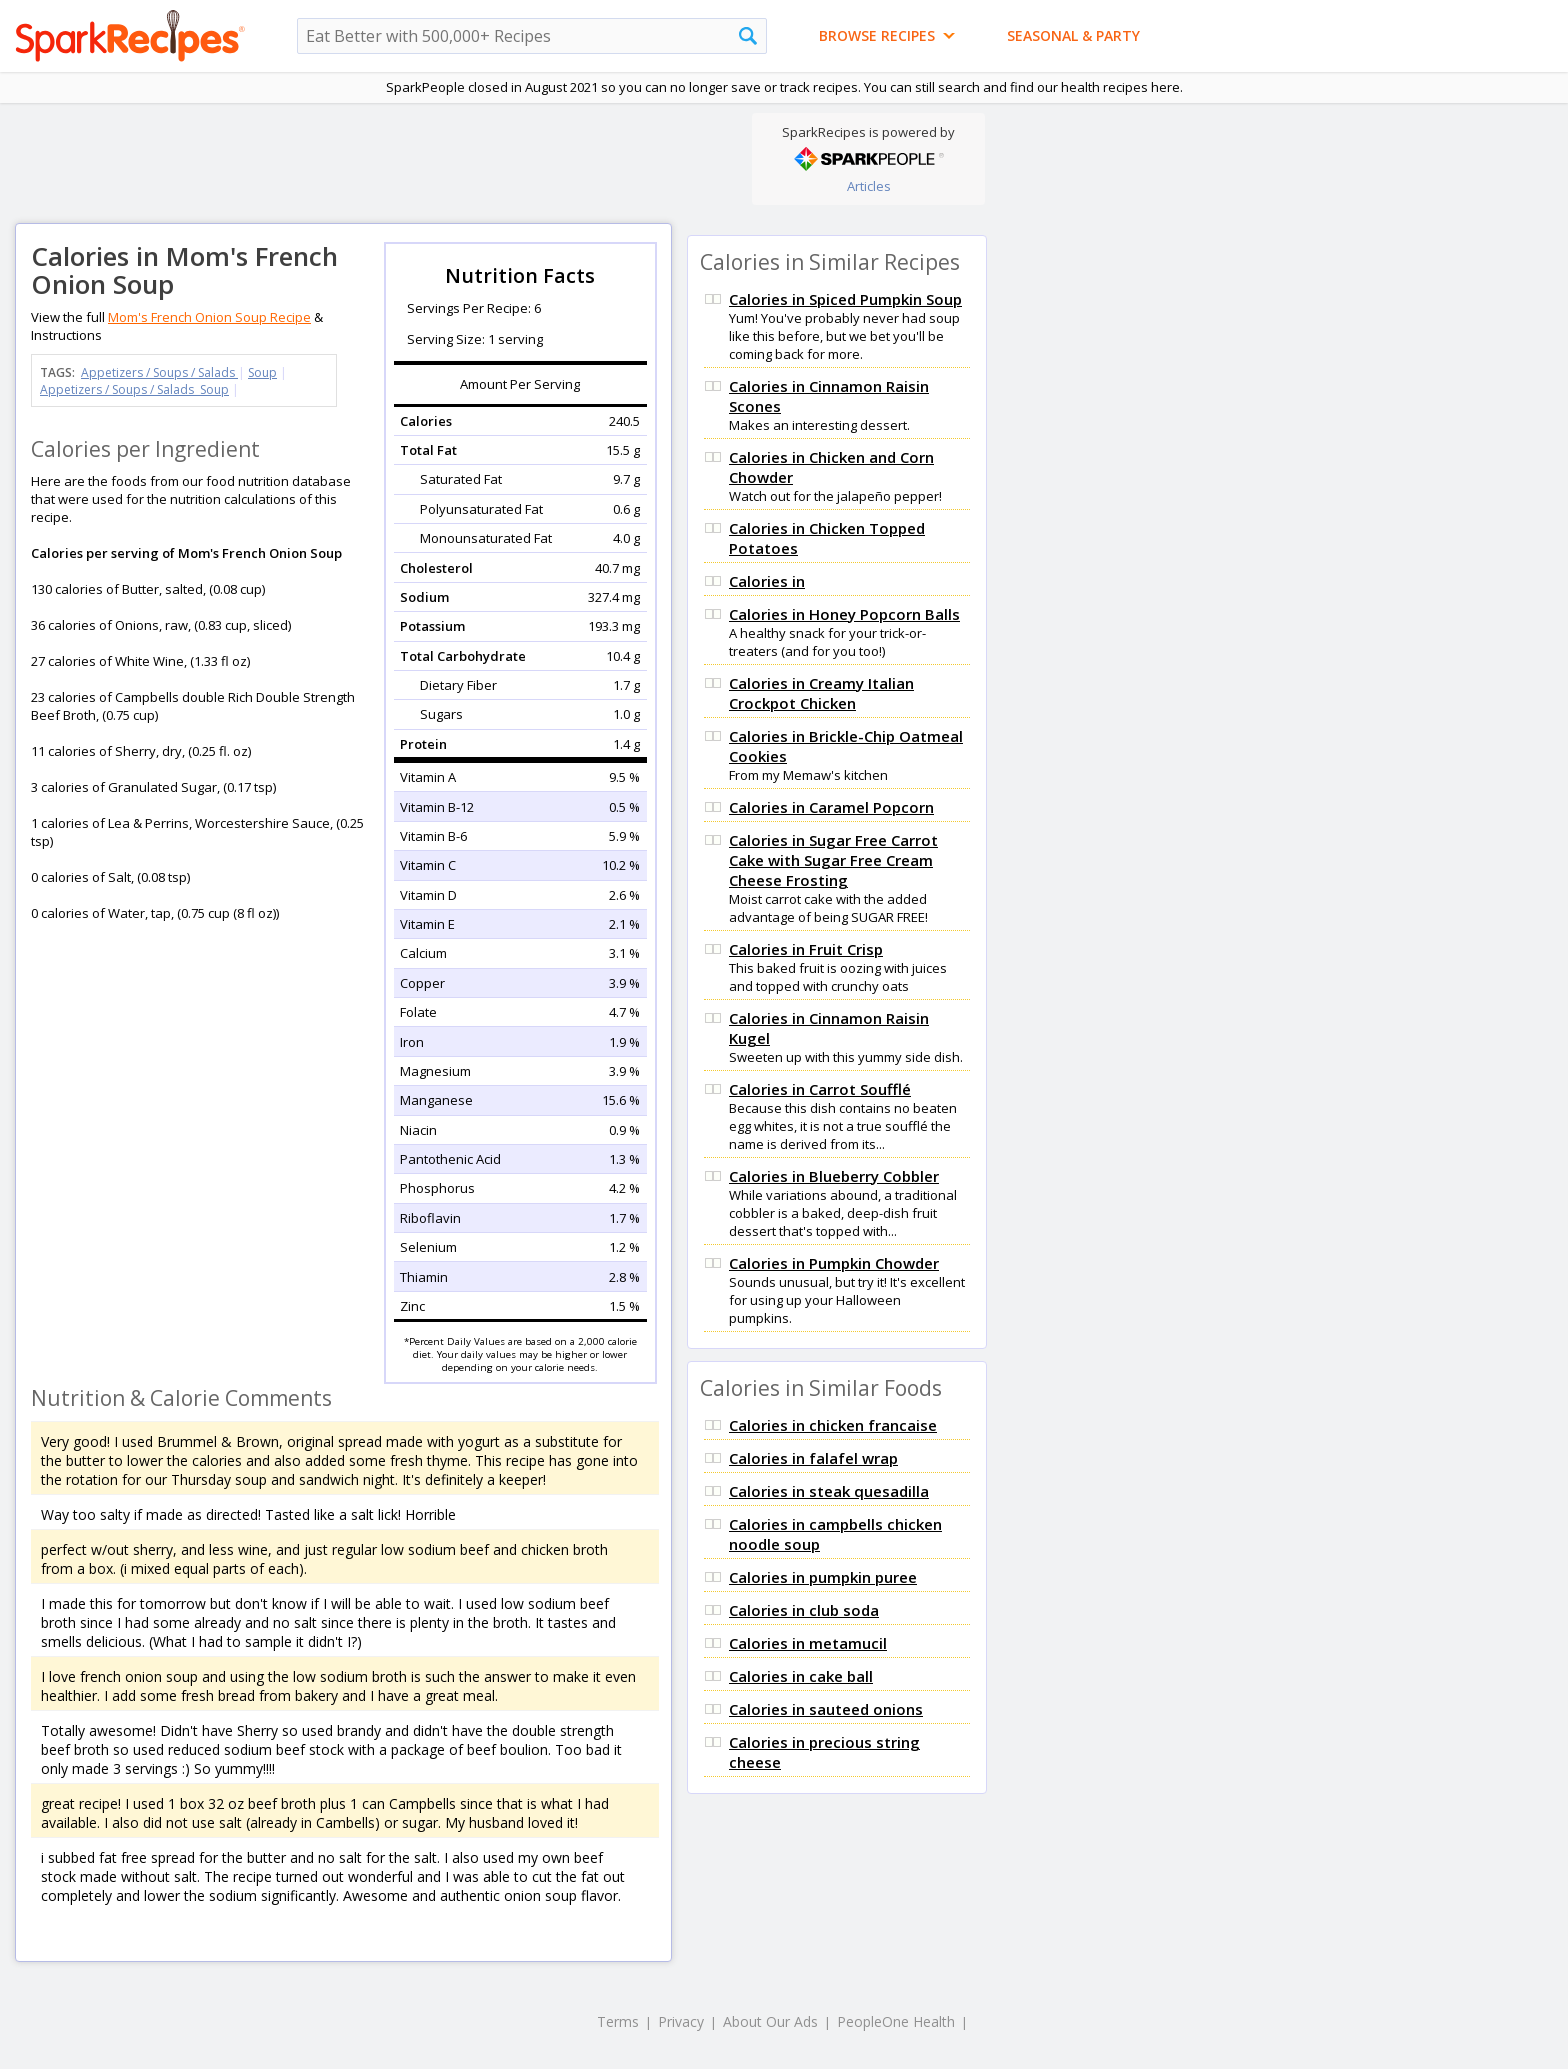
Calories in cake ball (801, 1676)
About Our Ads (770, 2021)
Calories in (767, 581)
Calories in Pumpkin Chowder (834, 1263)
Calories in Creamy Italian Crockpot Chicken (821, 693)
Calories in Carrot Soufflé (820, 1089)
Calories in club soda (804, 1610)
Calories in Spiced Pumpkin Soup (845, 299)
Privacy (681, 2021)
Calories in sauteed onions (826, 1709)
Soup (262, 372)
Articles (869, 186)
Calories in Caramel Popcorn (831, 807)
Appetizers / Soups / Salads (159, 372)
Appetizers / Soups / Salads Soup (134, 389)
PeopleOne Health (896, 2021)
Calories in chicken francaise (833, 1425)
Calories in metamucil (808, 1643)
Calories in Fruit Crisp (806, 949)
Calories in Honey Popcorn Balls (844, 614)
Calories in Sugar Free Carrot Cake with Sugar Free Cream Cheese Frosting (833, 860)
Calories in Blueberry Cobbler (834, 1176)
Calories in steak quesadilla (829, 1491)
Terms (618, 2021)
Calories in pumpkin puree (823, 1577)
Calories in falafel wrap (813, 1458)
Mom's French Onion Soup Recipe (209, 317)
